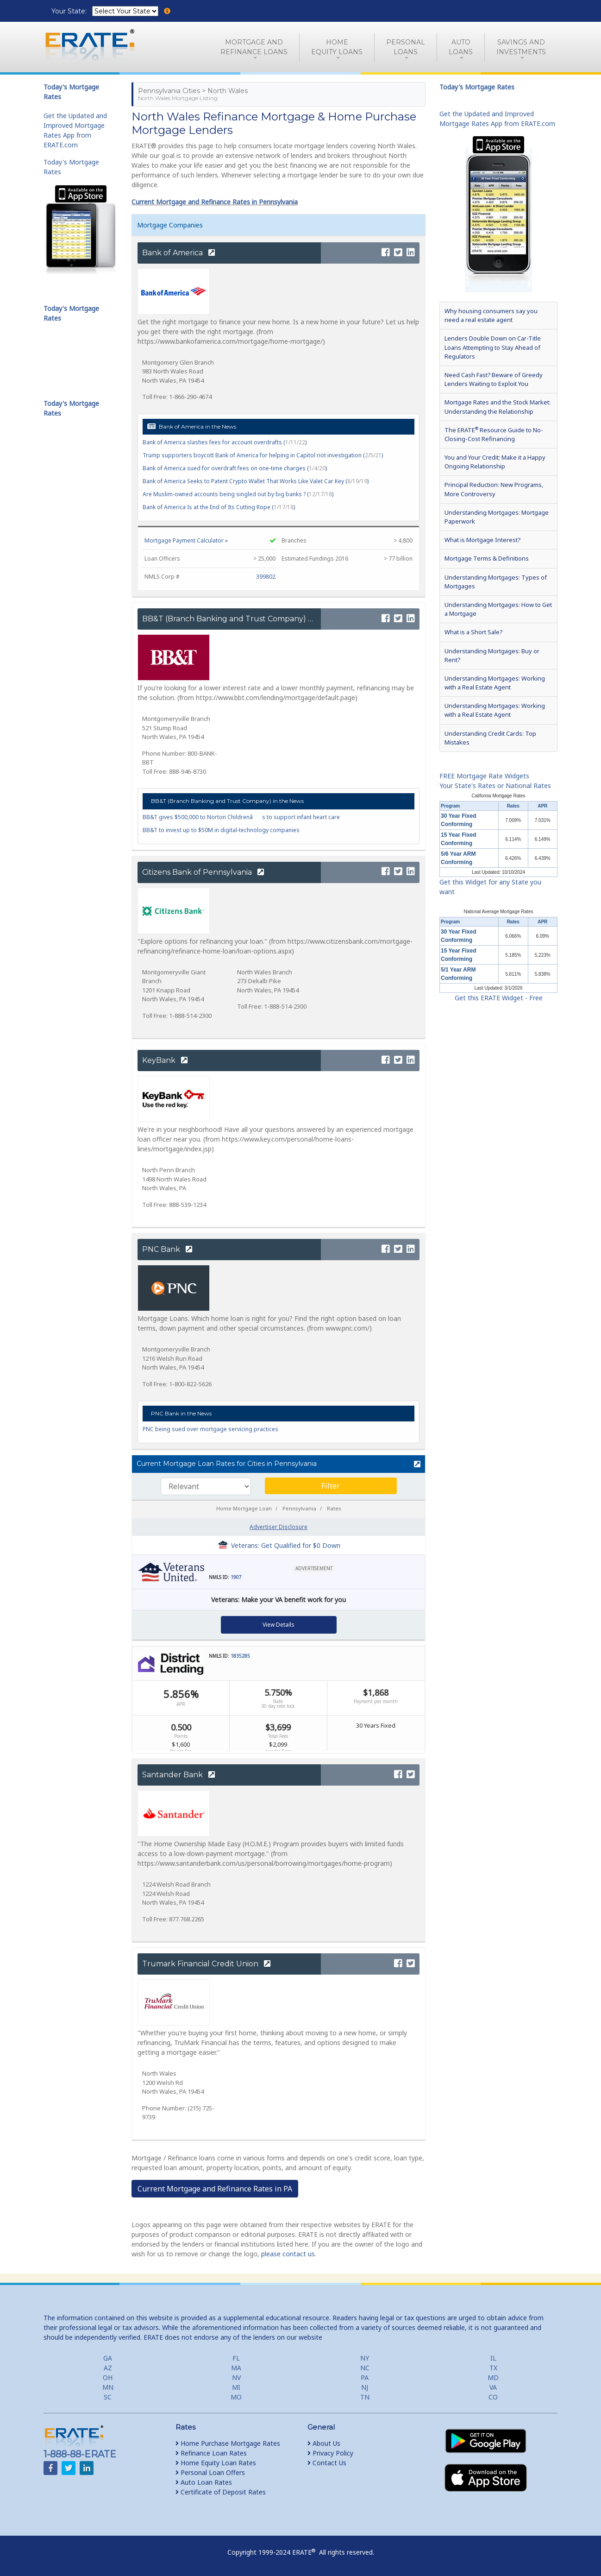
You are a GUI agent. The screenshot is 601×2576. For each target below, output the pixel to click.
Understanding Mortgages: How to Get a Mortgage (498, 609)
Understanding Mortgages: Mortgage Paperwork (496, 516)
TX (493, 2367)
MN (107, 2387)
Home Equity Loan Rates (215, 2462)
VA (493, 2387)
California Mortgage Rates (498, 795)
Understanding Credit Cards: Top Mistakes (490, 737)
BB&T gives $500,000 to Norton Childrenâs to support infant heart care (241, 817)
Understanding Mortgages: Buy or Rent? (491, 655)
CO (493, 2397)
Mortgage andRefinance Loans (254, 47)
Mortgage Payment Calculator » (186, 540)
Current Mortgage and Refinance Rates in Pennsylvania (214, 201)
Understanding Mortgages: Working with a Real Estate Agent (494, 682)
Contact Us (326, 2462)
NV (236, 2377)
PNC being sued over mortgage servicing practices (210, 1429)
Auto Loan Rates (203, 2482)
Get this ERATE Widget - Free (499, 997)
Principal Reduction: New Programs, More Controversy (493, 489)
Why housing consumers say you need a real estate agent (491, 315)
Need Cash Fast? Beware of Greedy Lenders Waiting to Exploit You (493, 379)
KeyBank (165, 1060)
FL (236, 2358)
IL (493, 2358)
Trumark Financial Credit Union (206, 1963)
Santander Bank (178, 1774)
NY (364, 2358)
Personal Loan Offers (210, 2472)
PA (365, 2377)
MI (236, 2387)
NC (364, 2367)
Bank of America (178, 252)
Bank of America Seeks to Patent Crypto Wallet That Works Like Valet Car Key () (256, 481)
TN (364, 2397)
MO (236, 2397)
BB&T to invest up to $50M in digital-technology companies (221, 830)
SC (108, 2397)
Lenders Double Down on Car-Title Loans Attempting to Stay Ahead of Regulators (492, 347)
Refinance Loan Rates (211, 2453)
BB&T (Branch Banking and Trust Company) (230, 618)
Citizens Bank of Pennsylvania (203, 872)
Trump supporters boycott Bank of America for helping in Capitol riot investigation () (263, 455)
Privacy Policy (330, 2453)
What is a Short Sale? (473, 632)
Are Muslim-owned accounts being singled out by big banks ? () (238, 494)
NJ (364, 2387)
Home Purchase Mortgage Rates (227, 2443)
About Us (323, 2443)
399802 (265, 577)
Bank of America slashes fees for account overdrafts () (225, 442)
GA (107, 2358)
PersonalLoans (405, 47)
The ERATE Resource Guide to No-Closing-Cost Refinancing (493, 434)
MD (493, 2377)
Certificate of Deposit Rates (220, 2492)
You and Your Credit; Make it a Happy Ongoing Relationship (494, 461)
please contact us (288, 2253)
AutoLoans (461, 47)
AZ (108, 2367)
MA (236, 2367)
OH (108, 2377)
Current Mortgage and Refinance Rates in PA (215, 2189)
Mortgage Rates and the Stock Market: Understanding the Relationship (497, 406)
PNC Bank (167, 1249)
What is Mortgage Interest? (482, 540)
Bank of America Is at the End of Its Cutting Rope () (219, 507)
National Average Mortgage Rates (498, 911)
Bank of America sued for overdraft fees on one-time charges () (235, 468)
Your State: (69, 11)
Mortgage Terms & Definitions (486, 558)
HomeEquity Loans (337, 47)
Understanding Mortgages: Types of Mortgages (495, 581)
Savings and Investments (521, 47)
